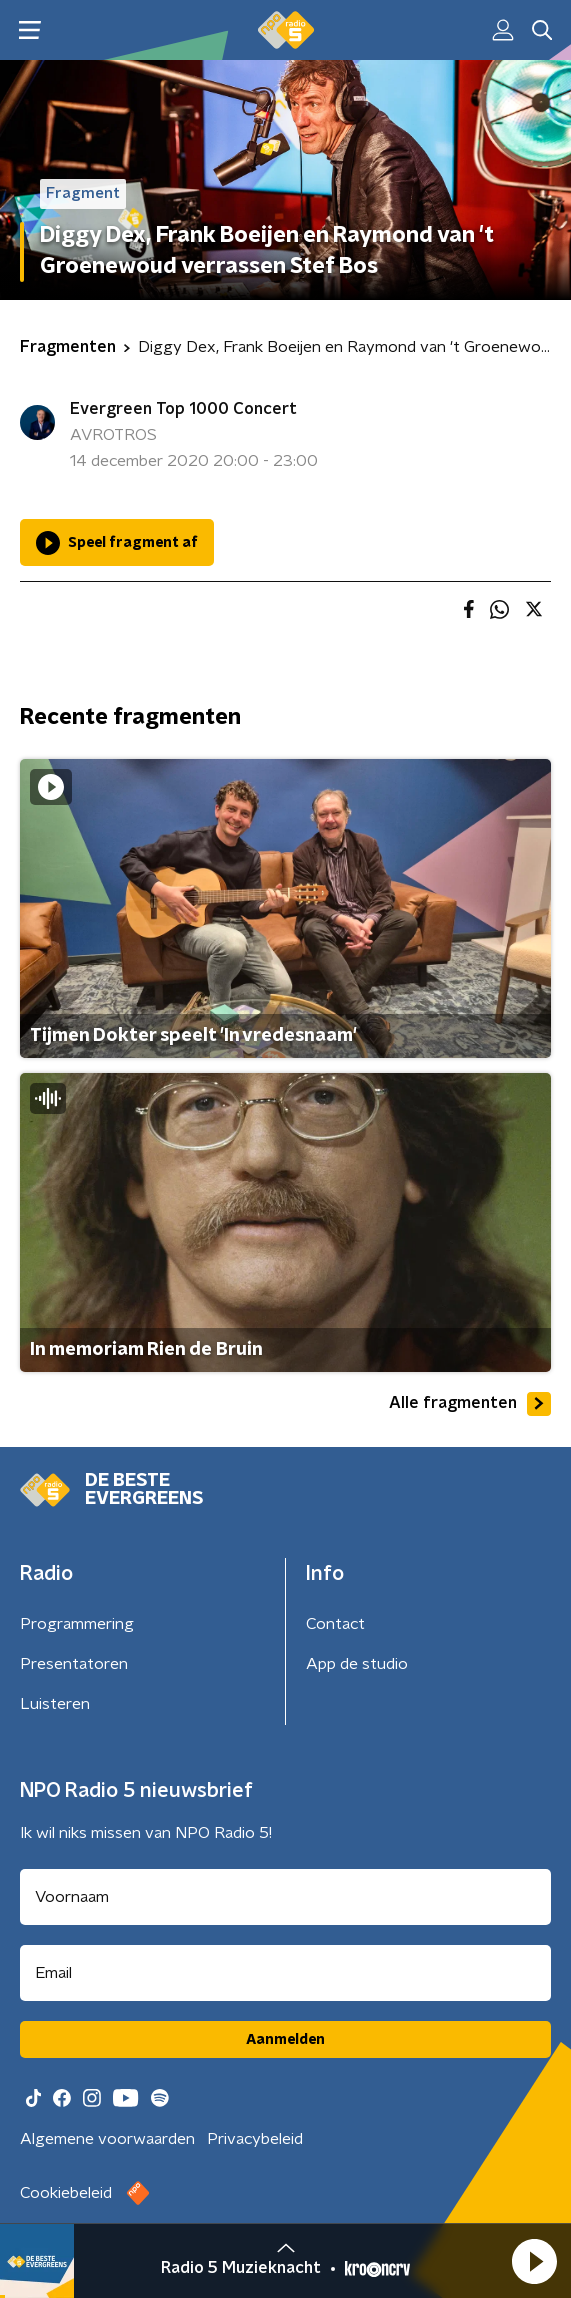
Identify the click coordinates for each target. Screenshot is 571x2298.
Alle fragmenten (470, 1404)
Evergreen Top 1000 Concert (183, 409)
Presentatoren (74, 1664)
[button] (534, 2261)
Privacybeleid (255, 2139)
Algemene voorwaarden (107, 2139)
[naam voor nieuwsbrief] (285, 1897)
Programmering (77, 1624)
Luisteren (55, 1704)
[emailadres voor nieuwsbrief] (285, 1973)
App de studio (357, 1664)
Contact (335, 1624)
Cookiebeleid (66, 2193)
